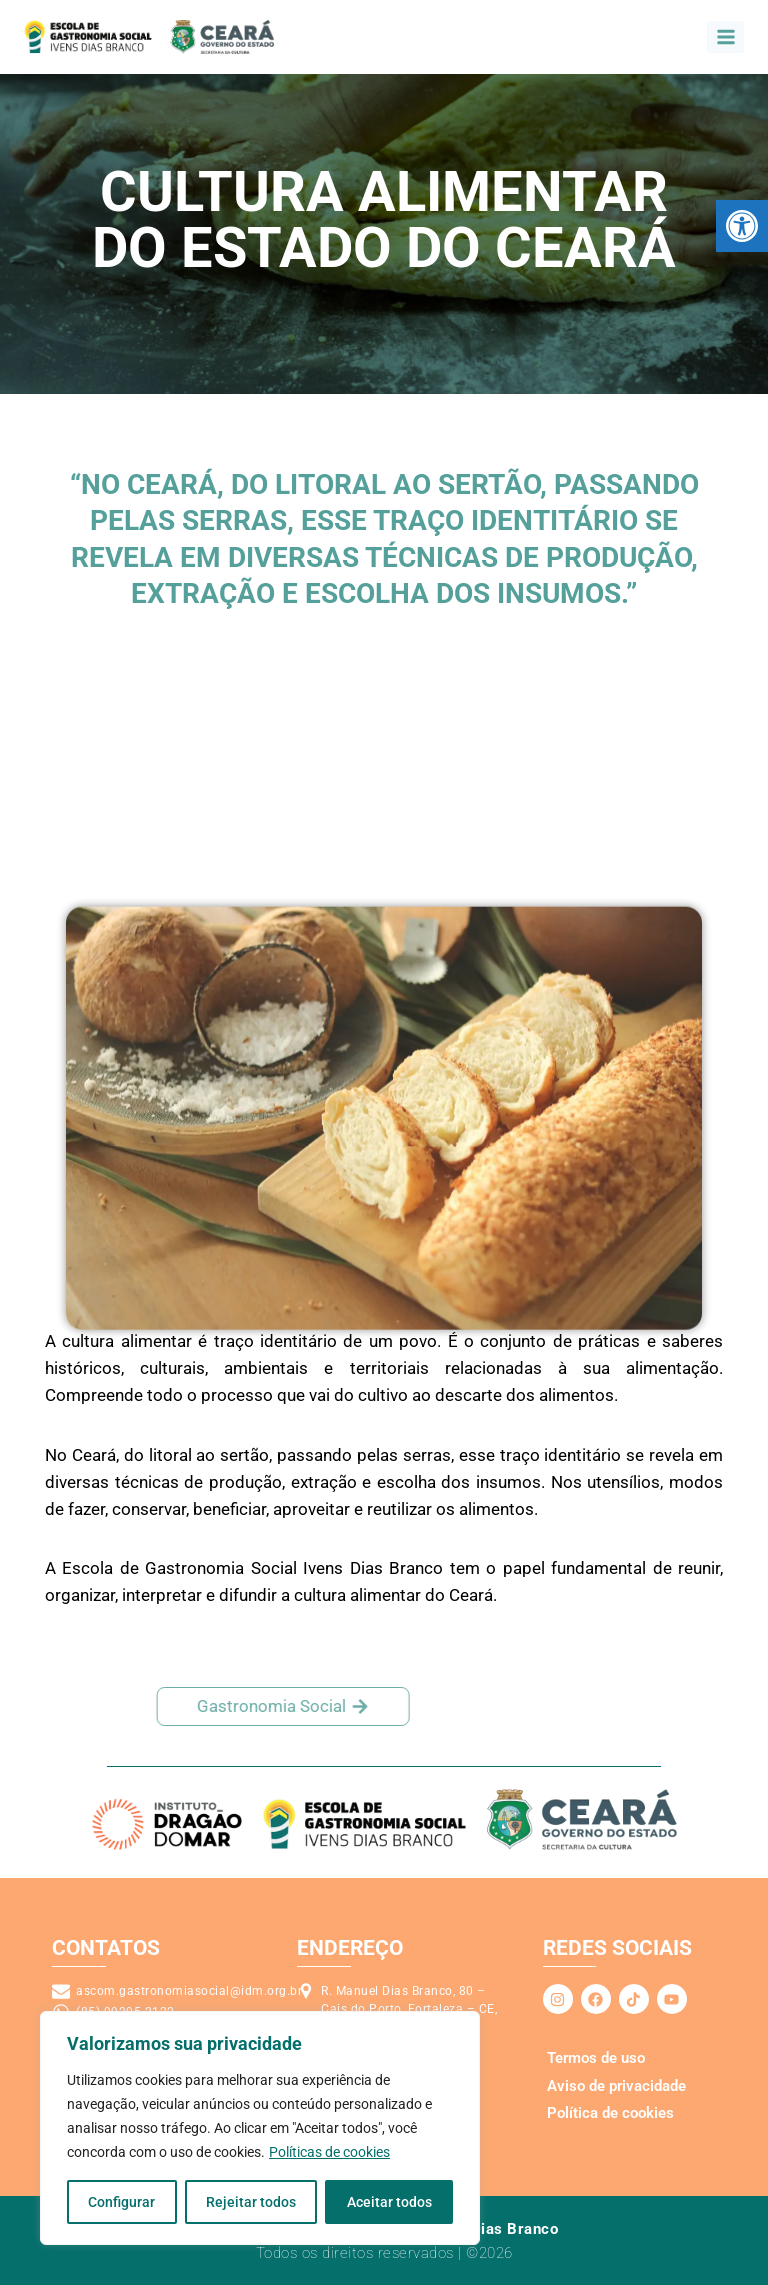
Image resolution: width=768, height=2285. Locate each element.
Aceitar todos (389, 2202)
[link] (742, 226)
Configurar (121, 2202)
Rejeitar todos (251, 2202)
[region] (260, 2128)
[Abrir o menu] (725, 36)
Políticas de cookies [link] (329, 2152)
